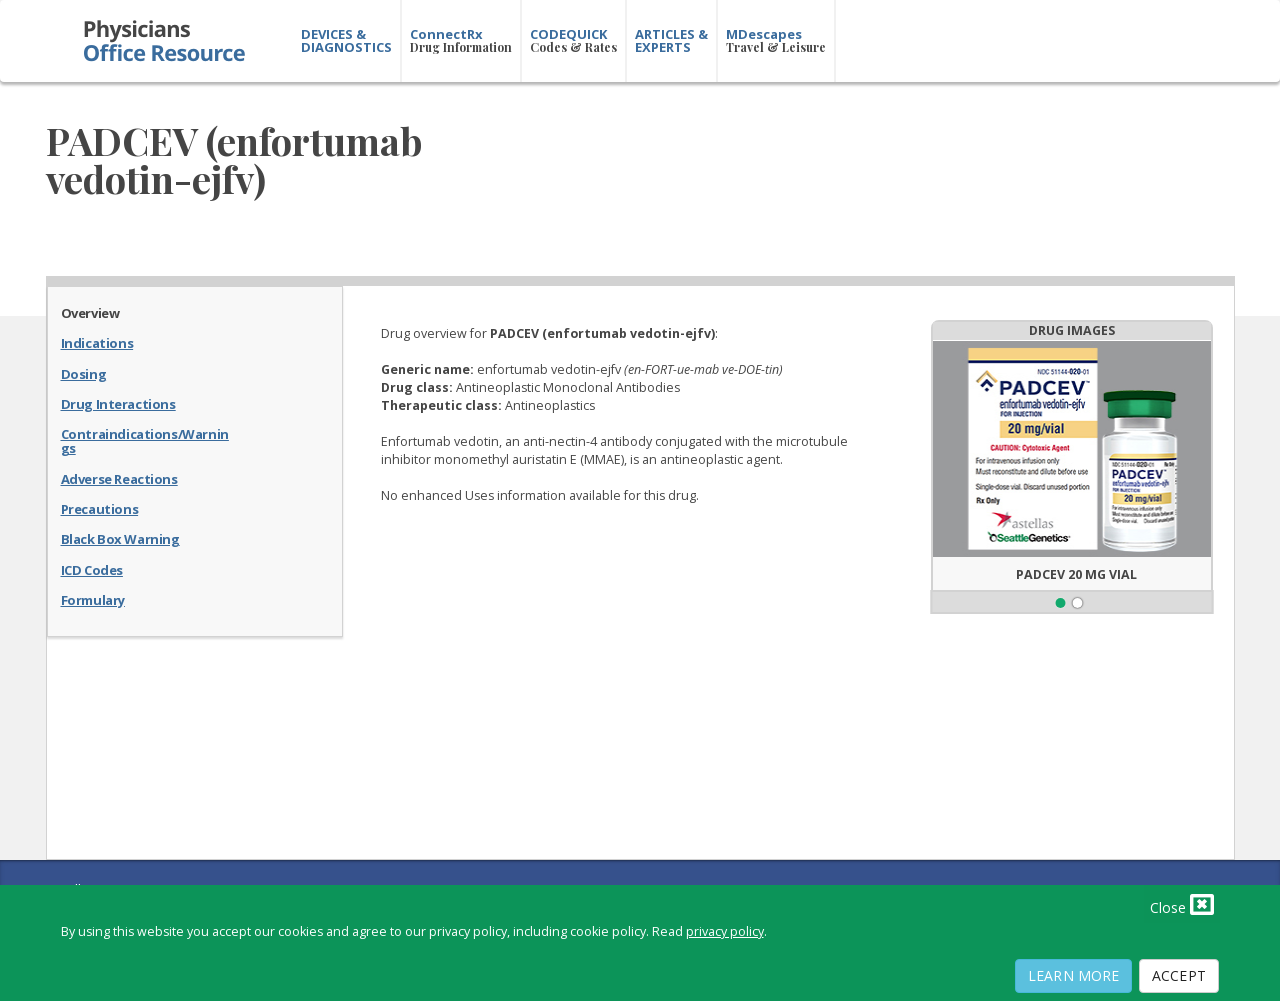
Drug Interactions (118, 403)
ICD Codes (92, 569)
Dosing (84, 373)
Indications (97, 342)
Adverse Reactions (119, 478)
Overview (90, 312)
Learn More (1073, 975)
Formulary (93, 599)
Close (1182, 904)
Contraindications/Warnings (145, 440)
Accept (1179, 975)
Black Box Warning (120, 538)
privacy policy (725, 931)
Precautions (100, 508)
